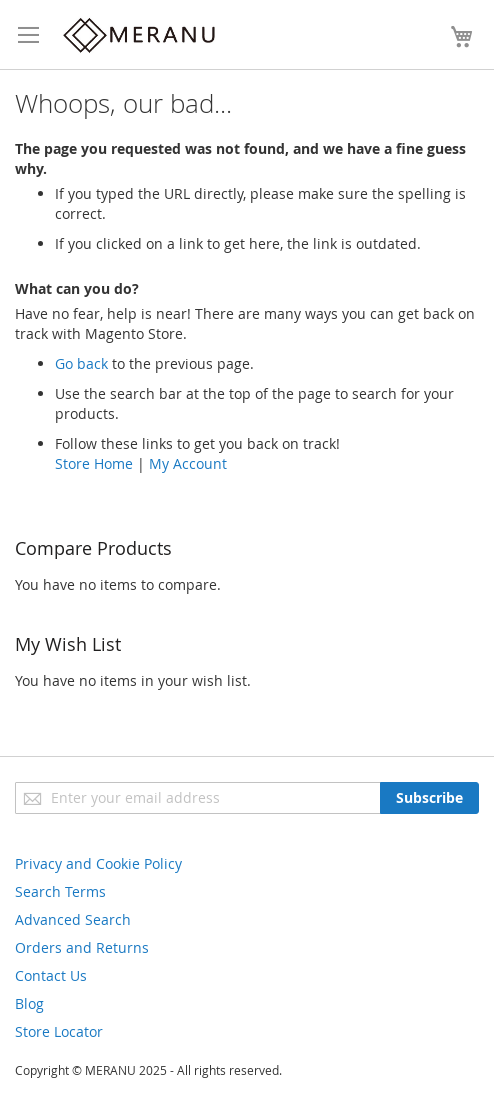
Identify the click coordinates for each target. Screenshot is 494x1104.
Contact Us (51, 975)
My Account (188, 463)
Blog (29, 1003)
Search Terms (60, 891)
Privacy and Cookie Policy (98, 863)
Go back (81, 363)
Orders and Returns (82, 947)
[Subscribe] (429, 798)
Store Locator (59, 1031)
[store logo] (140, 34)
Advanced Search (73, 919)
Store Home (94, 463)
